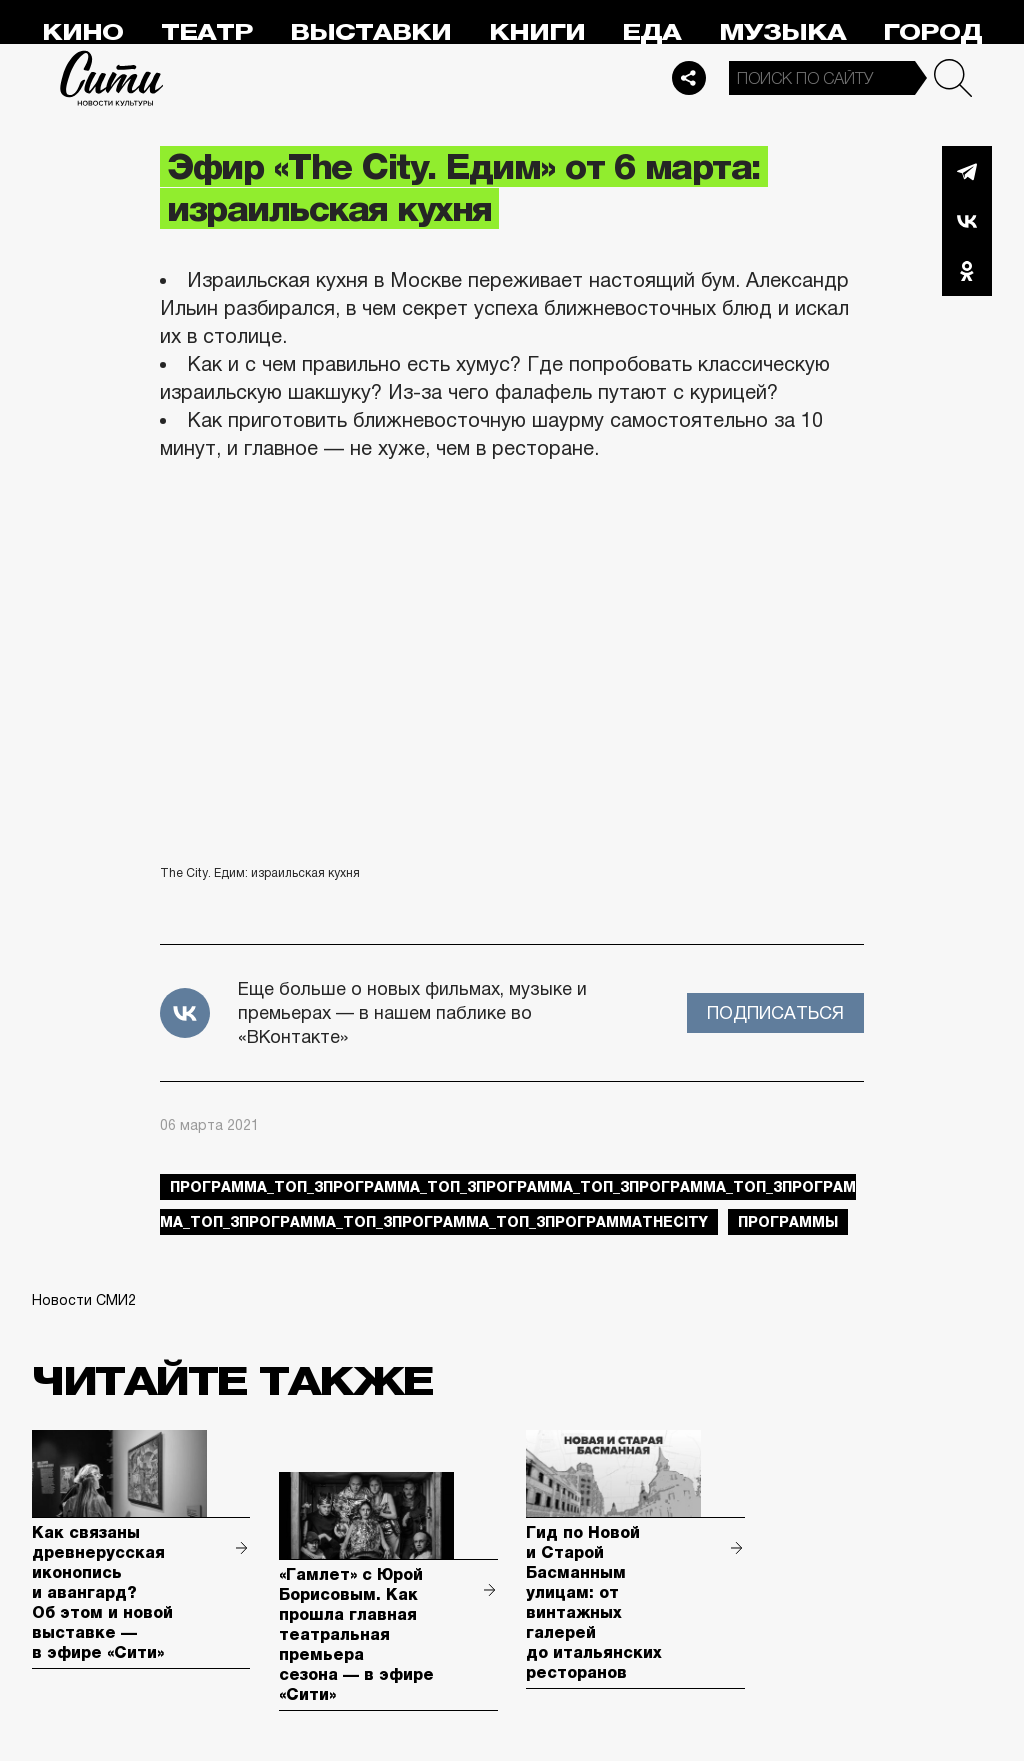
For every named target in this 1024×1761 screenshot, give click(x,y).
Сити (112, 78)
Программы (788, 1222)
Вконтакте (967, 221)
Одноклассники (967, 271)
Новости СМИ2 (84, 1300)
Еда (651, 32)
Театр (207, 32)
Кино (82, 32)
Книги (537, 32)
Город (932, 32)
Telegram (967, 171)
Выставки (370, 32)
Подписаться (775, 1013)
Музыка (782, 32)
